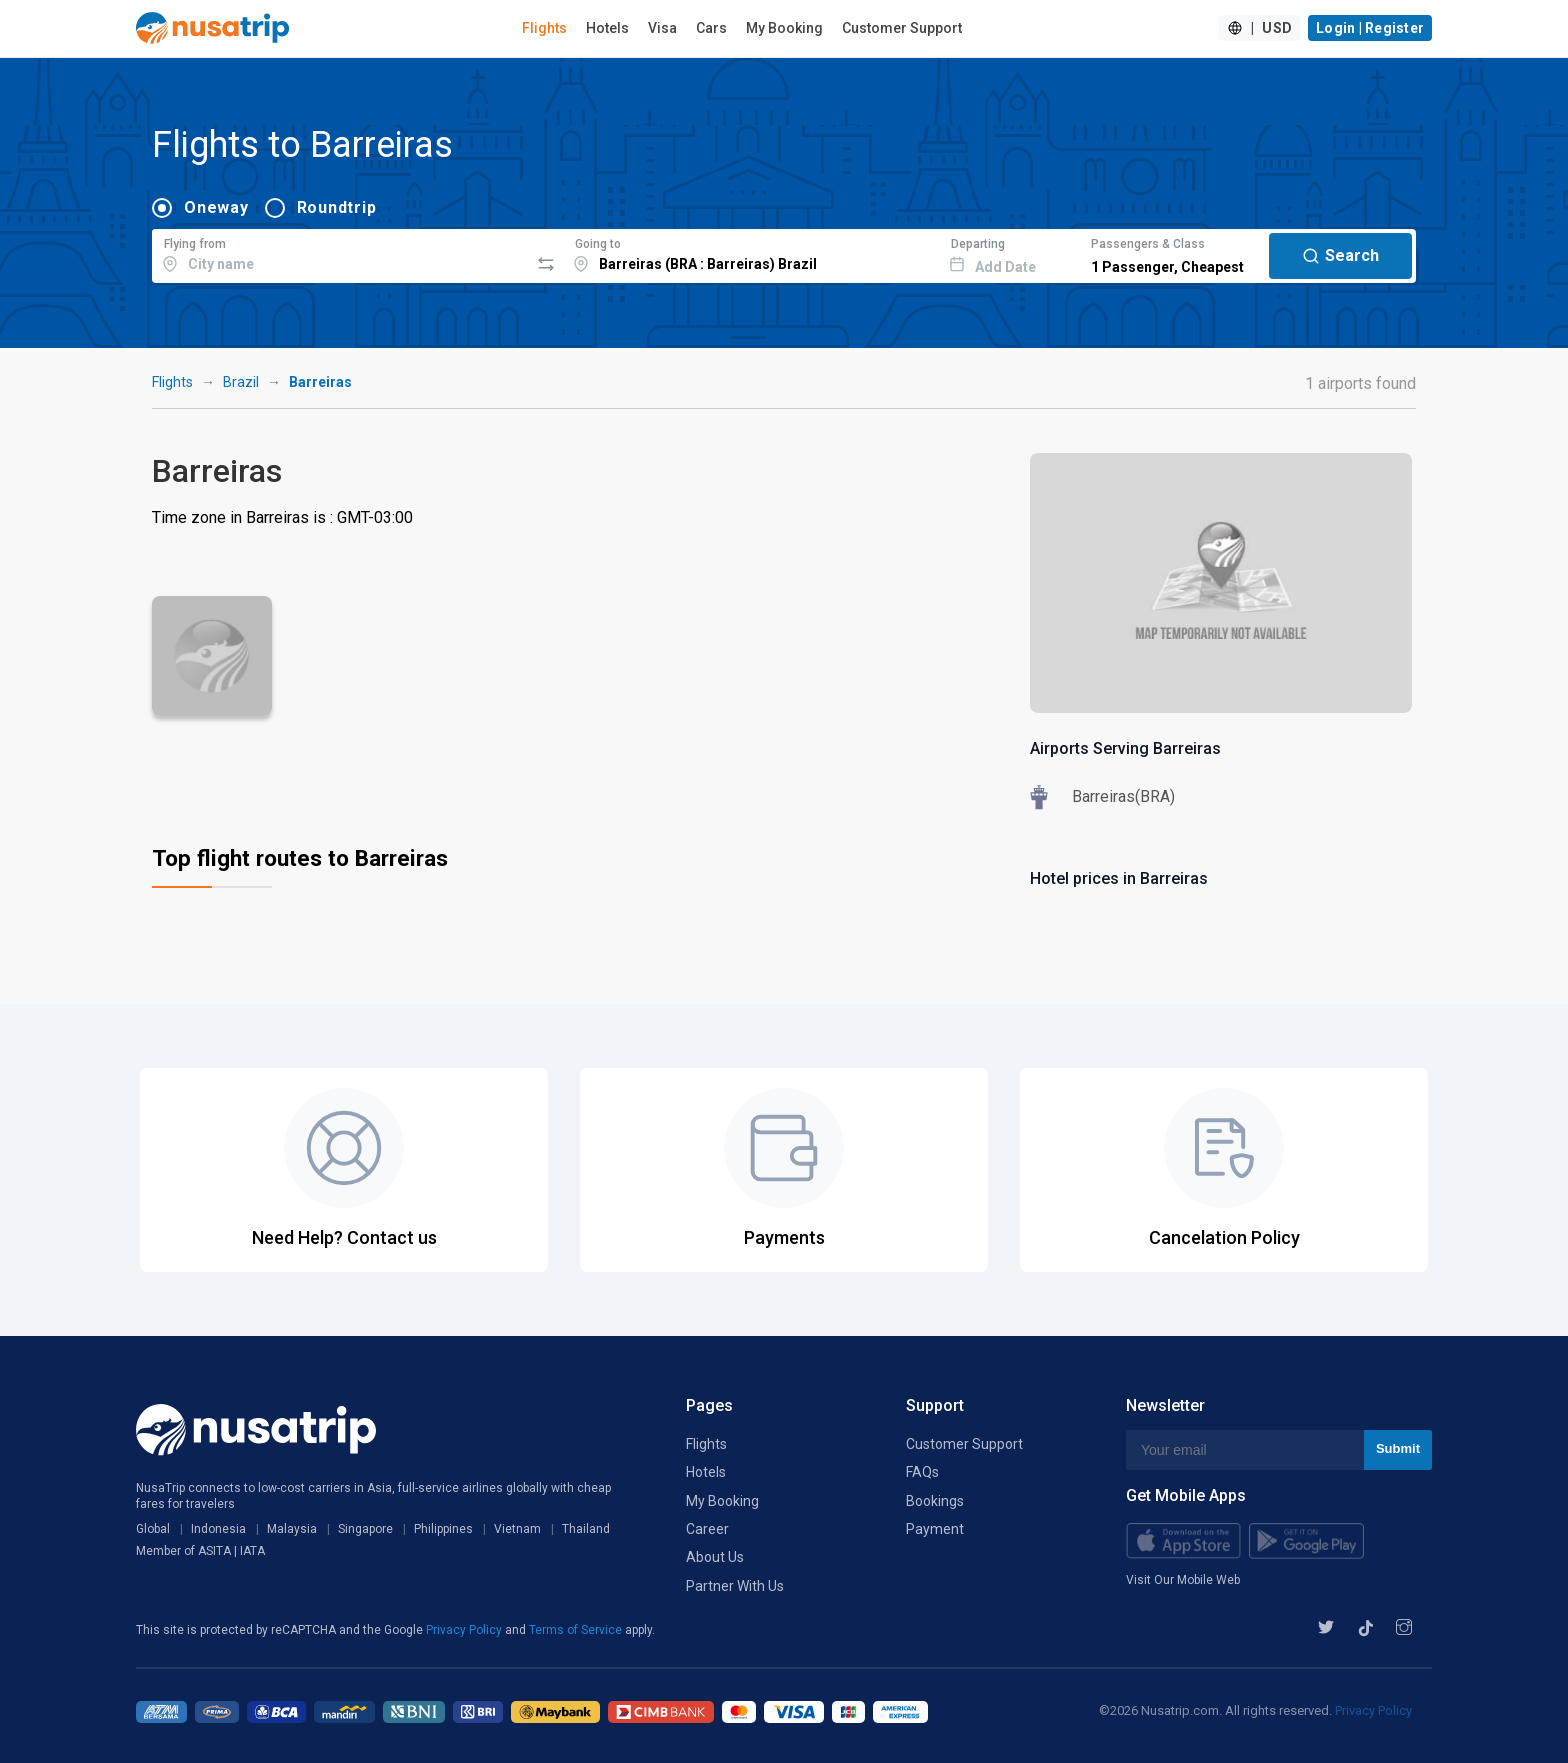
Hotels (607, 28)
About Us (715, 1557)
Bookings (935, 1501)
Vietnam (517, 1529)
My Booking (784, 28)
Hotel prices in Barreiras (1119, 878)
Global (153, 1529)
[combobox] (340, 253)
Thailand (586, 1529)
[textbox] (340, 253)
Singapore (365, 1529)
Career (707, 1529)
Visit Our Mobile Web (1183, 1580)
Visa (662, 28)
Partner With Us (735, 1586)
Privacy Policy (465, 1630)
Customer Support (902, 28)
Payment (935, 1529)
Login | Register (1370, 28)
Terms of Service (577, 1630)
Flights (544, 28)
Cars (711, 28)
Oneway (216, 207)
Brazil (241, 382)
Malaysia (292, 1529)
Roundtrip (337, 207)
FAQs (922, 1472)
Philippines (443, 1529)
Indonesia (218, 1529)
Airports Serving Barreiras (1125, 748)
